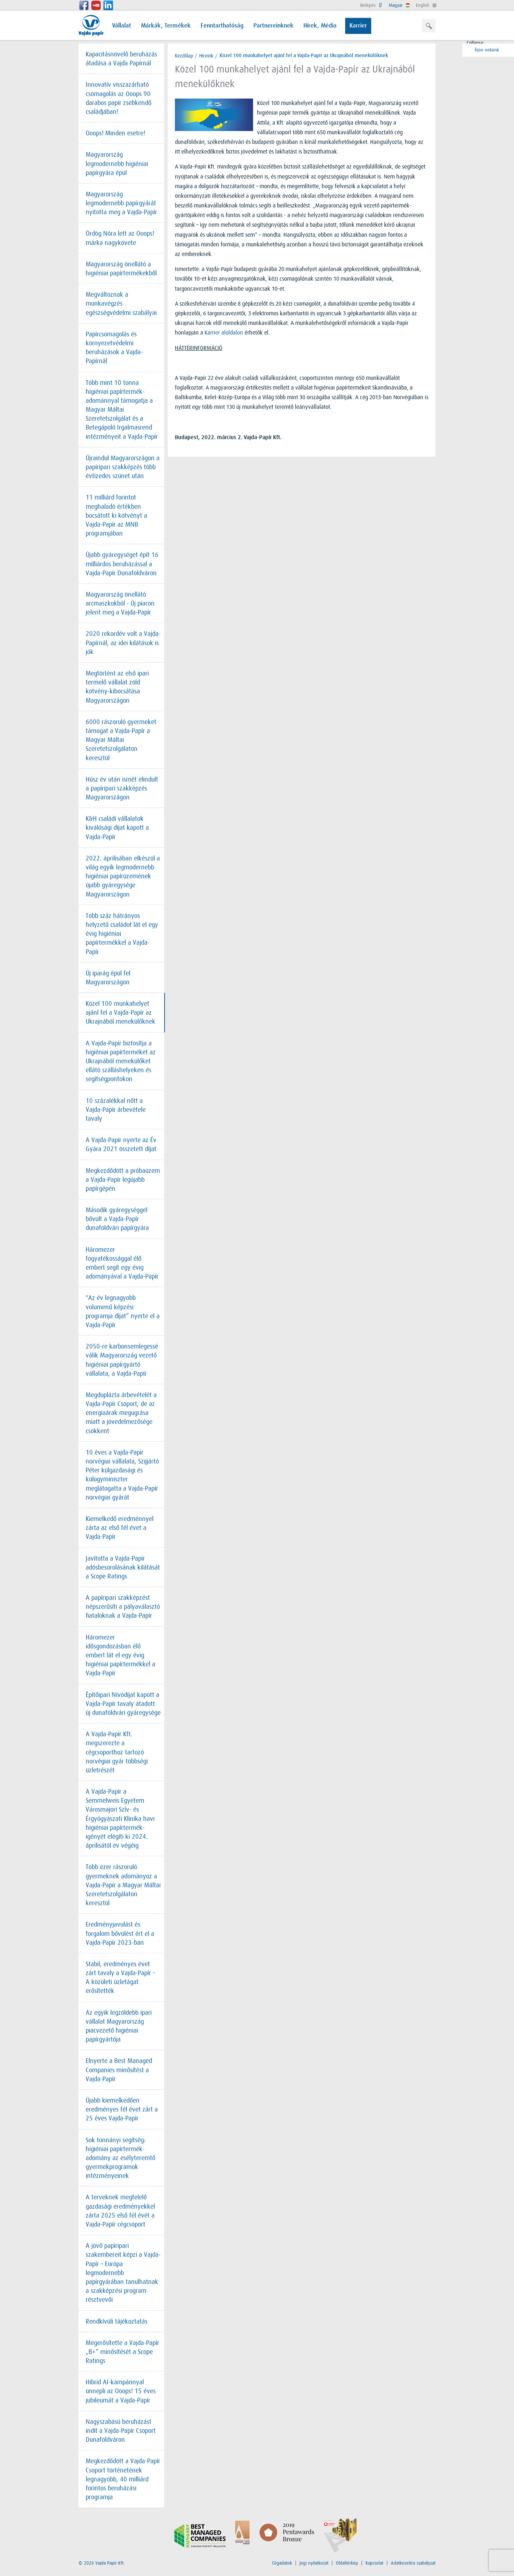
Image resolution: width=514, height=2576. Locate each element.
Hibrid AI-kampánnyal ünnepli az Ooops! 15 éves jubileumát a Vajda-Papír (121, 2391)
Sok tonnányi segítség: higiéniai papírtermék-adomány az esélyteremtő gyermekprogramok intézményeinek (120, 2158)
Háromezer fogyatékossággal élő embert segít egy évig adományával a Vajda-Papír (122, 1263)
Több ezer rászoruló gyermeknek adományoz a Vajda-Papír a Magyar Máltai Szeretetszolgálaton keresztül (123, 1885)
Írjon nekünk (481, 50)
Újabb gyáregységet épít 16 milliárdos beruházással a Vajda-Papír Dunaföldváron (122, 563)
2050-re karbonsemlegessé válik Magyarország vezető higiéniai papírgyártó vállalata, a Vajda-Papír (122, 1360)
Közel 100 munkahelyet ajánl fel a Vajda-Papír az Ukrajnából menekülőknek (120, 1012)
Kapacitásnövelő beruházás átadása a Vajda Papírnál (121, 59)
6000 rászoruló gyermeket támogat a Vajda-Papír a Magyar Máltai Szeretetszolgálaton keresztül (121, 740)
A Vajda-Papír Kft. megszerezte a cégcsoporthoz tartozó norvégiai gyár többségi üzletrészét (117, 1752)
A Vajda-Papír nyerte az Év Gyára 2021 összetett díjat (121, 1144)
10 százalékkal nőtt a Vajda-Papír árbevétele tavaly (116, 1109)
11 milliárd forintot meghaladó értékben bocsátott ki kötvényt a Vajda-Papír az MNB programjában (116, 515)
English (425, 5)
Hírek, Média (320, 26)
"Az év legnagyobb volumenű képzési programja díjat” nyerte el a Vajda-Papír (123, 1311)
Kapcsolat (374, 2563)
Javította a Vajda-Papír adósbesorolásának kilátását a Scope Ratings (123, 1567)
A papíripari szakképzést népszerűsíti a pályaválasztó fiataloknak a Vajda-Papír (123, 1606)
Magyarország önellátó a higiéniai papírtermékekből (121, 269)
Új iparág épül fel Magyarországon (108, 978)
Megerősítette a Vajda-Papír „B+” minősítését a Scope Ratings (122, 2351)
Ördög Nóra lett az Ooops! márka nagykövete (120, 238)
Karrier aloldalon (224, 333)
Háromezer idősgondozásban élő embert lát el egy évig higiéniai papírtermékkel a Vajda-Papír (120, 1655)
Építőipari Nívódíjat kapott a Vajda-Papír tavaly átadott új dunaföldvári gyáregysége (123, 1703)
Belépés (371, 5)
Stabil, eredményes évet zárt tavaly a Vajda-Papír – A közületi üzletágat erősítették (120, 1977)
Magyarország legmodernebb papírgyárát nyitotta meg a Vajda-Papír (121, 203)
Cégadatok (282, 2563)
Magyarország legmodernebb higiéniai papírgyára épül (117, 163)
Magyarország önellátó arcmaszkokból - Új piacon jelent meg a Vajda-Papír (120, 603)
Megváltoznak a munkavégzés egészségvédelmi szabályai (121, 303)
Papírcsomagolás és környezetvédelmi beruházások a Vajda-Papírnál (114, 348)
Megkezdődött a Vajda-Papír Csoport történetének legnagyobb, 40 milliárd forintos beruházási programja (123, 2479)
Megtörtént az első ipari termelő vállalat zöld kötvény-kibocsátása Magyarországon (117, 687)
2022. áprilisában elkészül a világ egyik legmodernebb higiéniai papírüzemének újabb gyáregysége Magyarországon (123, 876)
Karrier (358, 26)
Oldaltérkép (347, 2563)
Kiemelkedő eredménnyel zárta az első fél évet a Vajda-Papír (119, 1527)
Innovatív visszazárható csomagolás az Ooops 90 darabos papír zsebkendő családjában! (118, 98)
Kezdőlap (184, 56)
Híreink (206, 56)
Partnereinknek (273, 26)
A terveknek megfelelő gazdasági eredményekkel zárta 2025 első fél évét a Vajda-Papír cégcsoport (120, 2211)
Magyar (399, 5)
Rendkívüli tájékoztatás (116, 2321)
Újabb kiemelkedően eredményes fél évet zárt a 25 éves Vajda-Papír (122, 2109)
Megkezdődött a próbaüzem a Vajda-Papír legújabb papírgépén (123, 1179)
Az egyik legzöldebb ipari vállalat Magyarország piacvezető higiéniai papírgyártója (119, 2026)
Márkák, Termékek (166, 26)
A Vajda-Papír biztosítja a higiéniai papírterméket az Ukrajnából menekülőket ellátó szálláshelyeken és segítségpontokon (121, 1061)
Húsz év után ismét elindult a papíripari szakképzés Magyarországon (122, 788)
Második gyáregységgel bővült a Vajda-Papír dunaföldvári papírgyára (117, 1218)
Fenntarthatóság (222, 26)
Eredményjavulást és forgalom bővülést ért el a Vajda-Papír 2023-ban (120, 1933)
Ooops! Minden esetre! (115, 133)
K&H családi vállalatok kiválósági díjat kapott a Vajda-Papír (117, 827)
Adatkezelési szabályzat (413, 2563)
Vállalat (121, 26)
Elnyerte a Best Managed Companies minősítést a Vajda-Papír (119, 2069)
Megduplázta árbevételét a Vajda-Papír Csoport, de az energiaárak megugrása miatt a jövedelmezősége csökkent (121, 1413)
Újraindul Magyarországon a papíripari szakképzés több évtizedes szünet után (123, 467)
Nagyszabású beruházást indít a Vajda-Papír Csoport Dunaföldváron (121, 2430)
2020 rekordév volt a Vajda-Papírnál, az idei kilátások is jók (123, 642)
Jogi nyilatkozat (313, 2563)
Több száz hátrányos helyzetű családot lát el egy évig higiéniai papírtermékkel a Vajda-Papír (122, 933)
